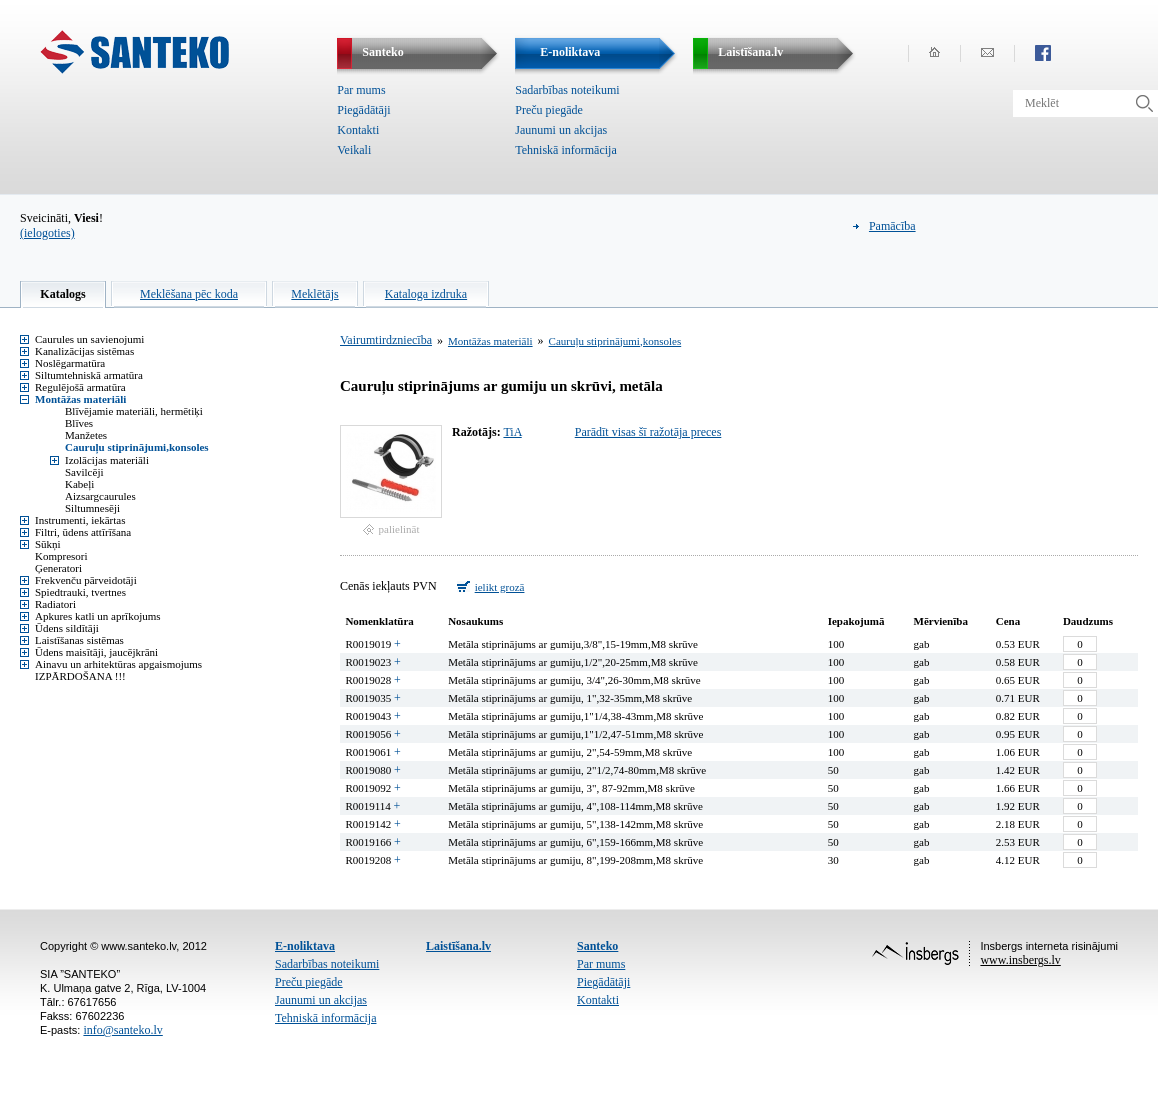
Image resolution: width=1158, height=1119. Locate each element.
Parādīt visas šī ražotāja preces (648, 432)
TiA (512, 432)
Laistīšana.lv (458, 946)
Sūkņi (48, 544)
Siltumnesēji (92, 508)
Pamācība (892, 226)
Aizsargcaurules (100, 496)
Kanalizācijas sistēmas (84, 351)
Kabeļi (79, 484)
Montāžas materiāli (80, 399)
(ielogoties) (47, 233)
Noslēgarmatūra (70, 363)
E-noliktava (305, 946)
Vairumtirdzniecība (386, 340)
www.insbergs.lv (1020, 960)
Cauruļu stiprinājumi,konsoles (137, 447)
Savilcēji (84, 472)
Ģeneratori (58, 568)
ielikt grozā (500, 587)
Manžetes (86, 435)
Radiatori (55, 604)
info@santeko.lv (122, 1030)
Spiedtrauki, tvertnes (80, 592)
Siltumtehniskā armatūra (89, 375)
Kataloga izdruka (426, 294)
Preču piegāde (549, 110)
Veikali (354, 150)
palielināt (399, 529)
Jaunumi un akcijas (561, 130)
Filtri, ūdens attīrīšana (83, 532)
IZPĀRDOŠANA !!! (80, 676)
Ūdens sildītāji (67, 628)
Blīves (79, 423)
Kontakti (358, 130)
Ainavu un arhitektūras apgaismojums (118, 664)
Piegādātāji (363, 110)
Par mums (361, 90)
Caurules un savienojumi (89, 339)
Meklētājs (314, 294)
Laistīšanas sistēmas (79, 640)
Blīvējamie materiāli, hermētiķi (134, 411)
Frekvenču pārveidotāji (86, 580)
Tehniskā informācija (565, 150)
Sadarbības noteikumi (567, 90)
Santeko (597, 946)
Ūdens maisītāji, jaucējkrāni (96, 652)
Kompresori (61, 556)
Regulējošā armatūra (80, 387)
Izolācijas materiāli (107, 460)
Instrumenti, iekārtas (80, 520)
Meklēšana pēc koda (189, 294)
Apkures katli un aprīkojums (98, 616)
